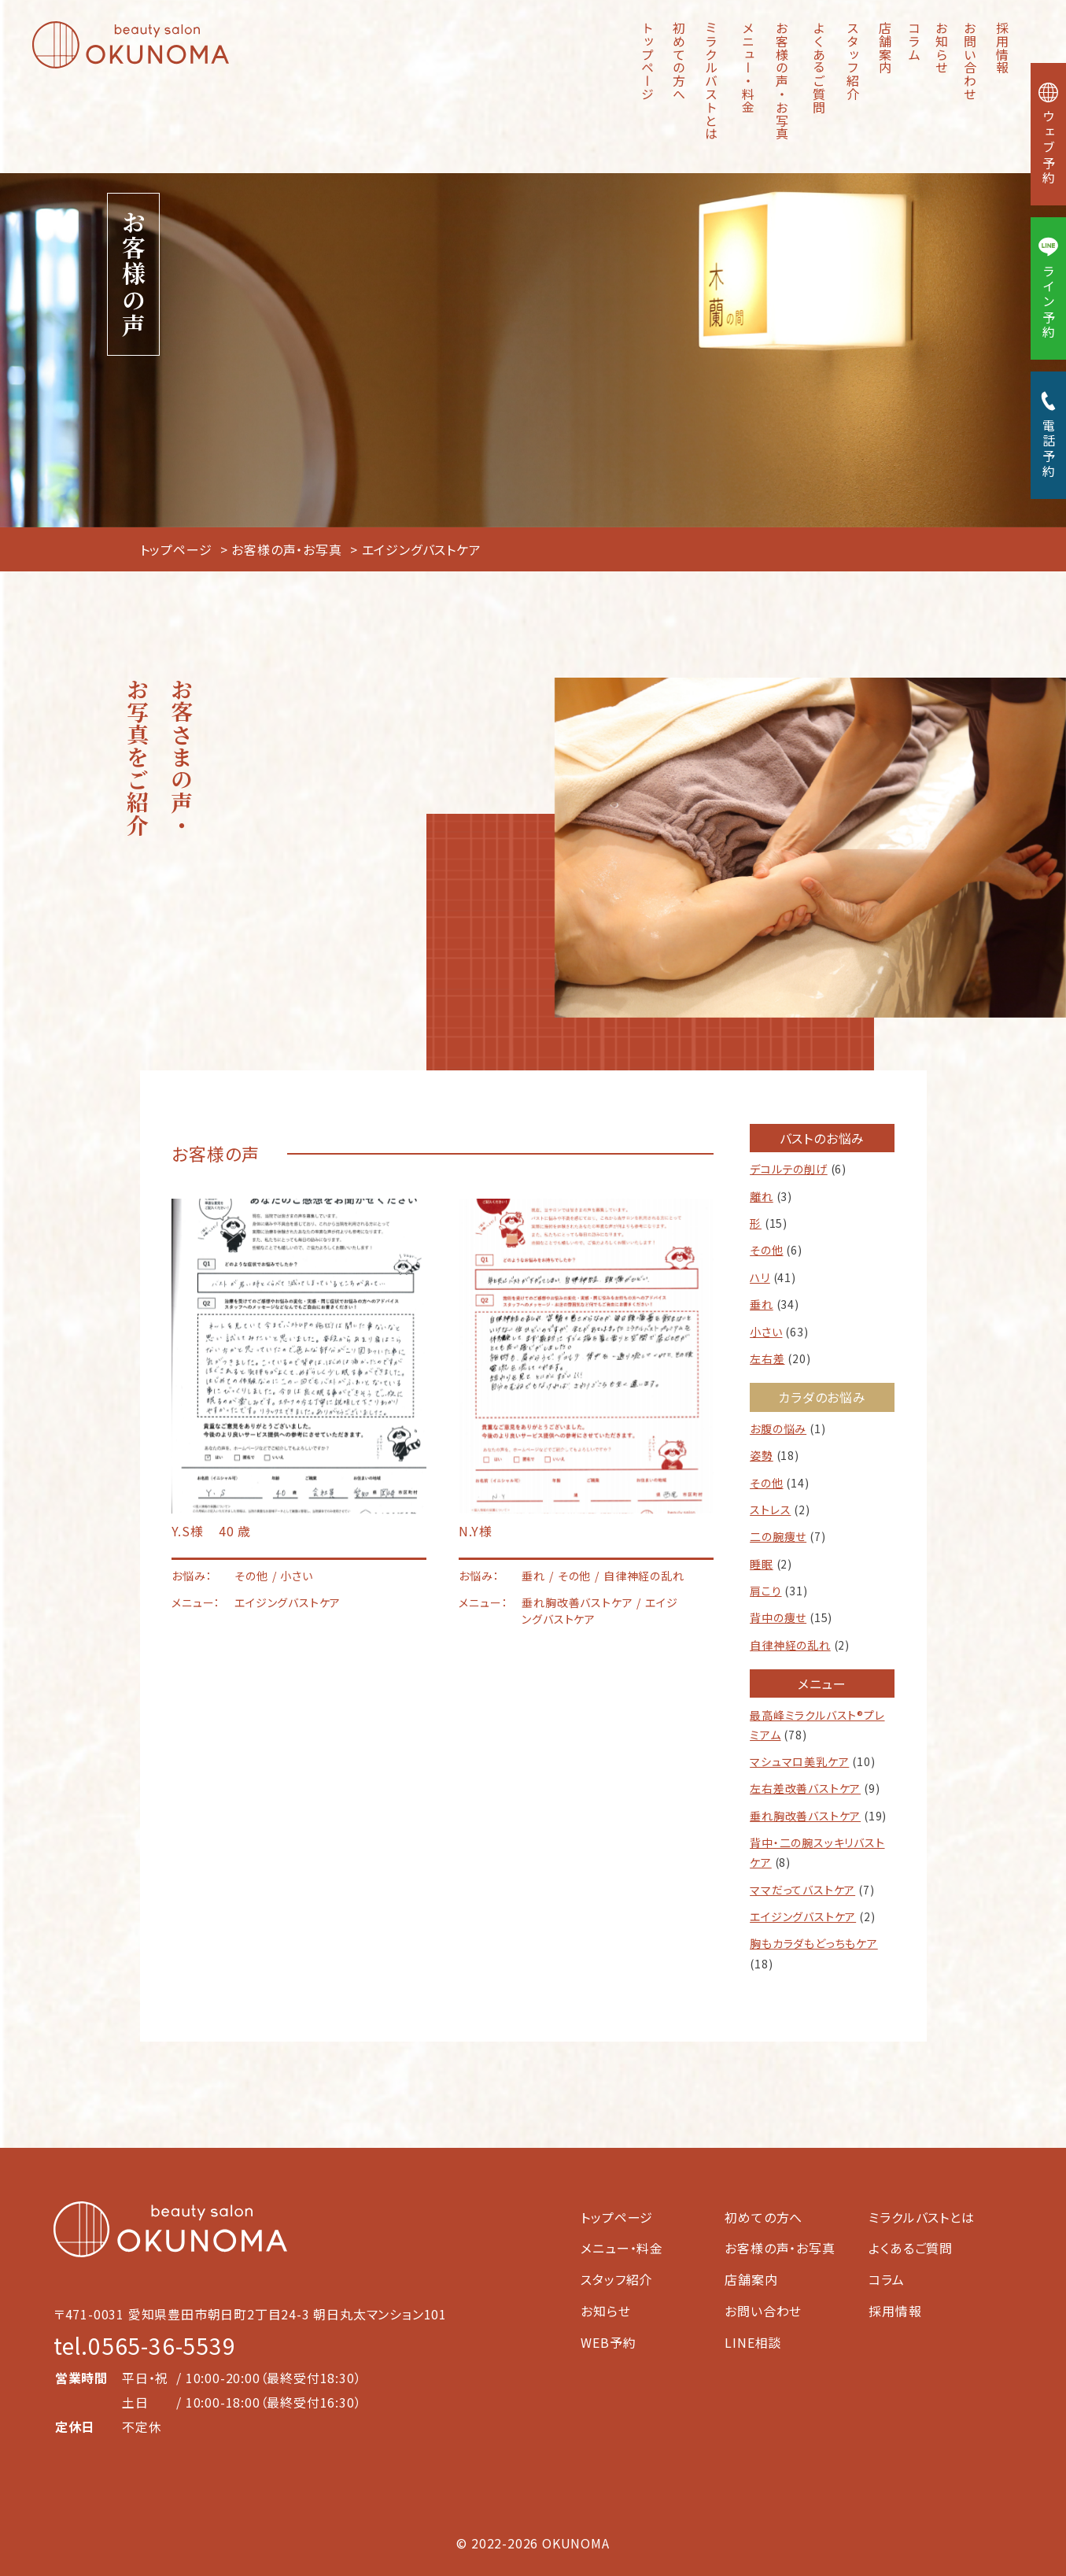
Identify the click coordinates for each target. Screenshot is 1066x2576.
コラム (914, 41)
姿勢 (761, 1455)
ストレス (770, 1509)
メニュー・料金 (748, 67)
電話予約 (1048, 435)
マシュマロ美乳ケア (799, 1761)
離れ (761, 1196)
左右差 (767, 1358)
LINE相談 (753, 2342)
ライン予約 (1048, 288)
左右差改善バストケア (805, 1788)
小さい (766, 1332)
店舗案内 (885, 47)
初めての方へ (678, 61)
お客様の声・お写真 (782, 80)
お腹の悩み (778, 1428)
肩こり (765, 1590)
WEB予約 (608, 2342)
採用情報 (1002, 47)
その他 (766, 1250)
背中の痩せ (778, 1617)
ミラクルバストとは (711, 80)
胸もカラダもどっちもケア (814, 1943)
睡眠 (761, 1564)
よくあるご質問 (819, 67)
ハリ (760, 1277)
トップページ (647, 61)
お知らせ (941, 47)
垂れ (761, 1304)
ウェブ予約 (1048, 134)
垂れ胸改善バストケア (805, 1816)
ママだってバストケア (802, 1890)
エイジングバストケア (803, 1916)
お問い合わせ (970, 61)
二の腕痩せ (778, 1536)
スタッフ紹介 (852, 61)
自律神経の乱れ (790, 1645)
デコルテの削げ (789, 1169)
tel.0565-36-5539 (144, 2345)
